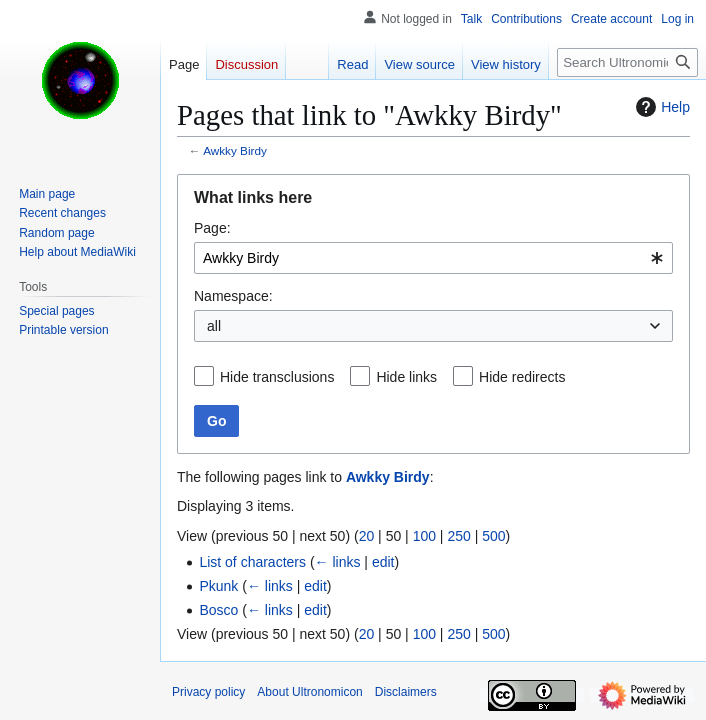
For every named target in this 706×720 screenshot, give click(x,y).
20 (367, 536)
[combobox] (433, 258)
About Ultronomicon (309, 692)
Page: (212, 228)
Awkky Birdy (235, 150)
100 (424, 536)
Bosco (218, 610)
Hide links (406, 377)
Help (660, 107)
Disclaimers (406, 692)
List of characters (252, 562)
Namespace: (233, 296)
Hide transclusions (277, 377)
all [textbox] (214, 326)
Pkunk (218, 586)
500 (493, 536)
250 (458, 536)
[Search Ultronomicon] (627, 62)
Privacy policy (208, 692)
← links (338, 562)
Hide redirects (522, 377)
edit (383, 562)
